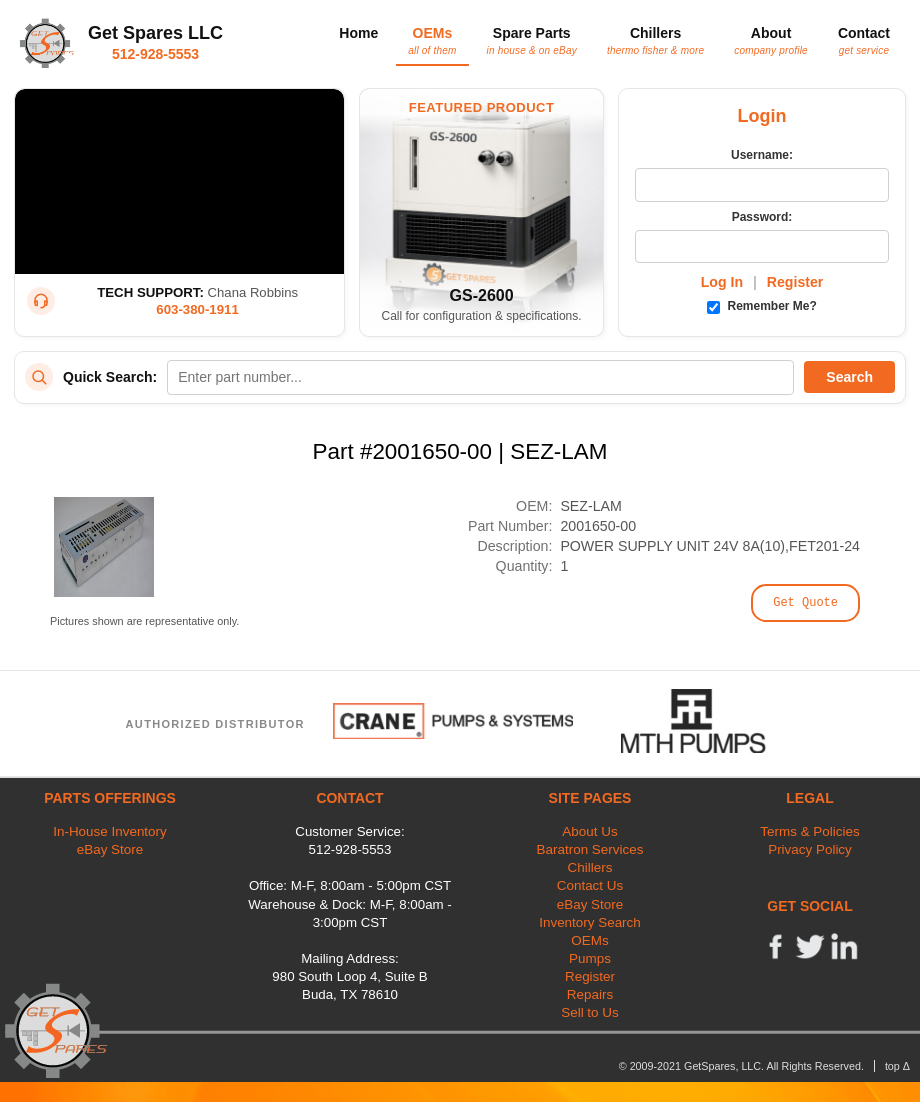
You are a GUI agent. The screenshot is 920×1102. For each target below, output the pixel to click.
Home (358, 33)
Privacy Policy (810, 849)
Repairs (590, 994)
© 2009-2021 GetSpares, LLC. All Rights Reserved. (741, 1066)
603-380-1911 (197, 309)
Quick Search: (110, 377)
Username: (762, 155)
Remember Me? (762, 306)
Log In (722, 282)
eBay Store (110, 849)
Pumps (590, 958)
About (771, 40)
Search (849, 377)
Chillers (655, 40)
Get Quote (805, 603)
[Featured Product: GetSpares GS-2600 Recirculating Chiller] (481, 212)
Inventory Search (590, 922)
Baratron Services (590, 849)
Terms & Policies (809, 831)
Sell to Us (590, 1012)
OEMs (432, 40)
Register (795, 282)
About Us (589, 831)
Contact (864, 40)
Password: (762, 217)
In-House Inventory (110, 831)
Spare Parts (532, 40)
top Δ (897, 1066)
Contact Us (590, 885)
